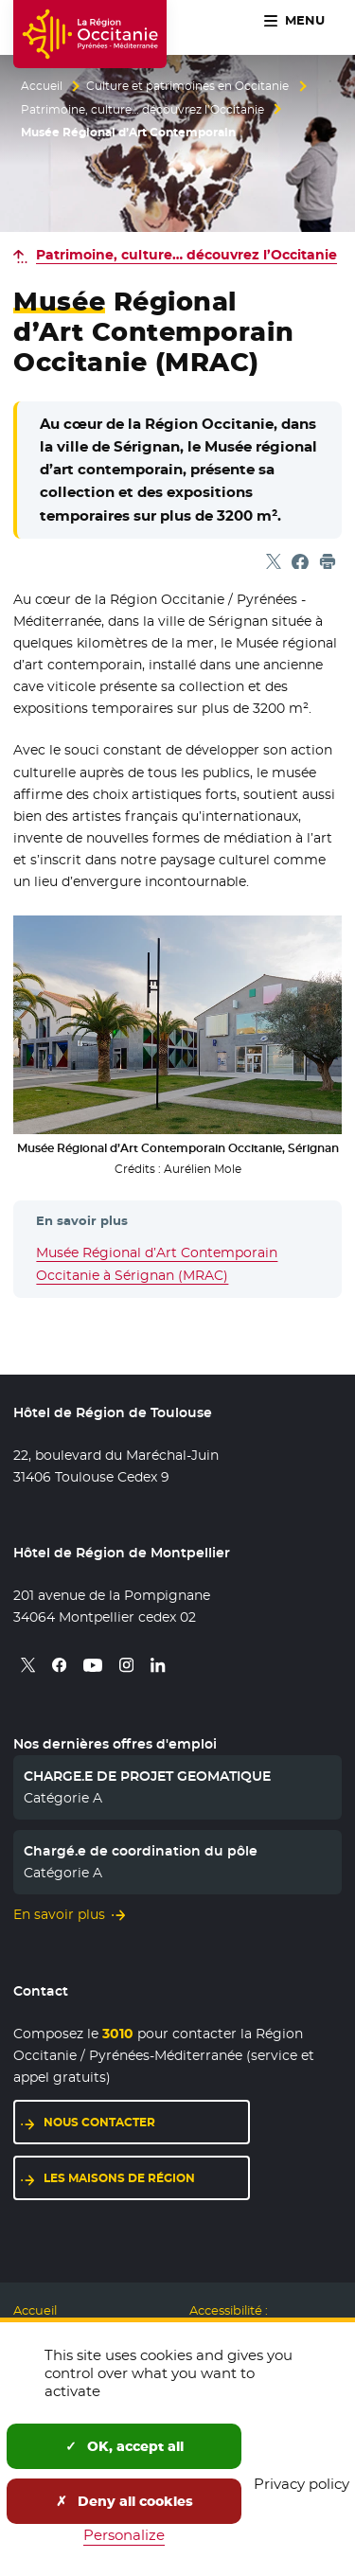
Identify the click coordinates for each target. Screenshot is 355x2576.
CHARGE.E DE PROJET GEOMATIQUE (147, 1776)
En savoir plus (59, 1914)
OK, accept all (124, 2446)
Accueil (41, 86)
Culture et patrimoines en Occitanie (187, 86)
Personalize (124, 2535)
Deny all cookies (124, 2501)
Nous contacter (99, 2122)
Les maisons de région (119, 2178)
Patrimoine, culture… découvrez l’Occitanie (142, 109)
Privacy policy (301, 2484)
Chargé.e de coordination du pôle (140, 1850)
